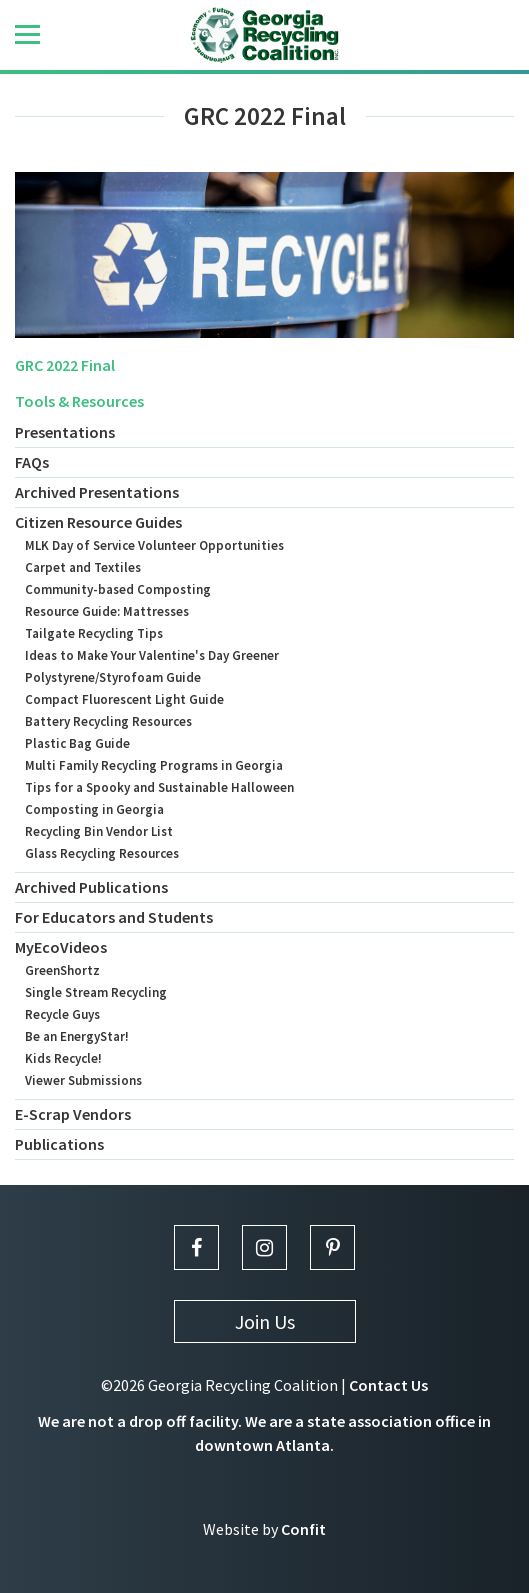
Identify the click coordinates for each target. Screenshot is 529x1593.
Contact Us (388, 1385)
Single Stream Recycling (96, 992)
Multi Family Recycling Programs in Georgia (154, 765)
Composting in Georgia (94, 809)
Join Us (265, 1321)
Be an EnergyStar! (77, 1036)
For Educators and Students (114, 917)
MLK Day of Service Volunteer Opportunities (154, 545)
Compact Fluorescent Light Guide (124, 699)
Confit (303, 1529)
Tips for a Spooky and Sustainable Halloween (159, 787)
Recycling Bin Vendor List (99, 831)
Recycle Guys (62, 1014)
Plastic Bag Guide (77, 743)
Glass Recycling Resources (102, 853)
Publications (59, 1144)
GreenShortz (62, 970)
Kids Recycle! (63, 1058)
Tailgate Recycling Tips (94, 633)
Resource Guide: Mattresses (107, 611)
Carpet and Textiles (83, 567)
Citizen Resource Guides (98, 522)
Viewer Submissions (83, 1080)
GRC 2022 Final (65, 365)
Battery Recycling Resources (108, 721)
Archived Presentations (97, 492)
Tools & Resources (79, 401)
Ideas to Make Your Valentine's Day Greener (152, 655)
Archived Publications (91, 887)
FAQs (32, 462)
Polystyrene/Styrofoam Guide (113, 677)
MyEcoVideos (61, 947)
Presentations (65, 432)
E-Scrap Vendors (73, 1114)
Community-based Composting (118, 589)
